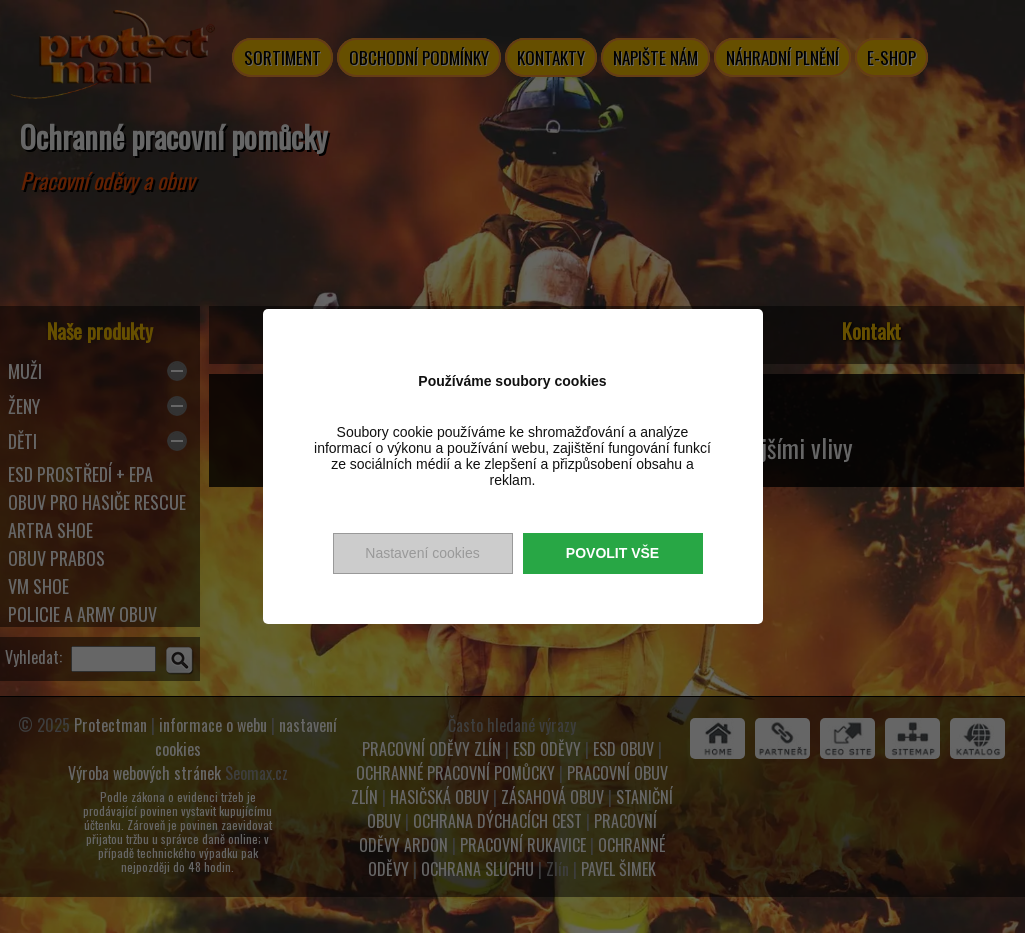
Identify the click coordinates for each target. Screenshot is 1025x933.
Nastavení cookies (422, 553)
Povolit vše (612, 553)
